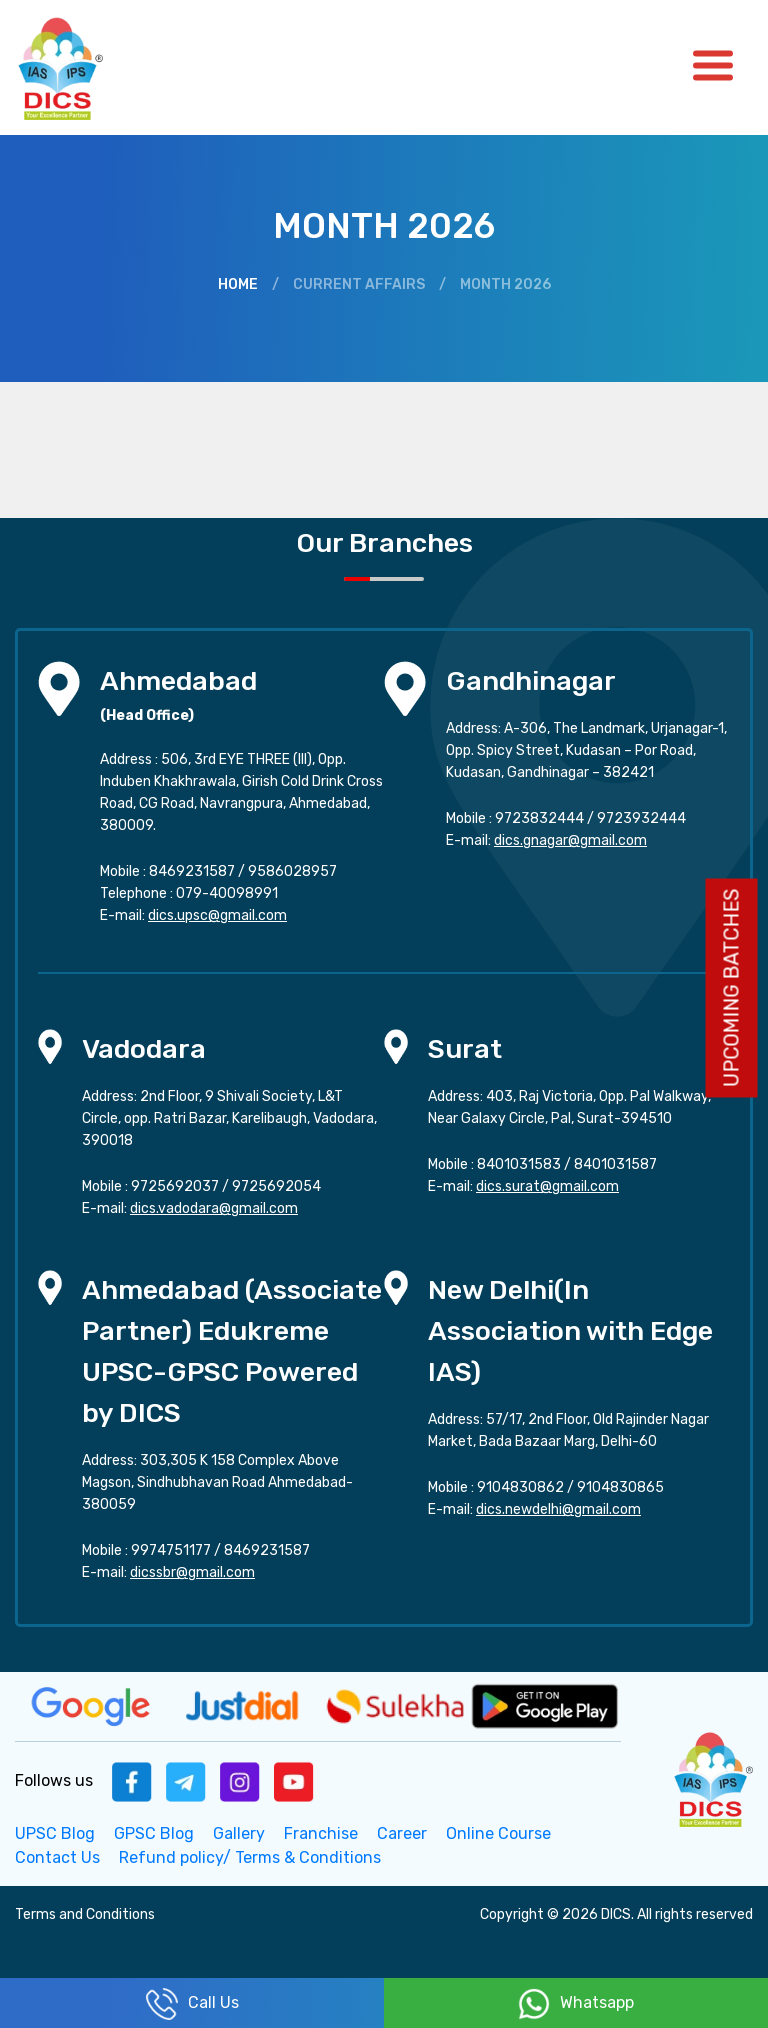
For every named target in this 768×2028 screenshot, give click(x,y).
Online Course (498, 1833)
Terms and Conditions (85, 1914)
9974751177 (171, 1550)
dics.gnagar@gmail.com (570, 840)
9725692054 (276, 1186)
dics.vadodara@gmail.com (214, 1208)
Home (238, 284)
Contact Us (57, 1857)
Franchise (321, 1833)
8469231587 (192, 871)
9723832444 (539, 818)
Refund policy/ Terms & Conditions (250, 1857)
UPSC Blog (55, 1833)
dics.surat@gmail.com (547, 1186)
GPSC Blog (154, 1833)
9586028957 (292, 871)
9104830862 (520, 1487)
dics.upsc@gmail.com (217, 915)
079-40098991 (227, 893)
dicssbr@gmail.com (192, 1572)
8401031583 (519, 1164)
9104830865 (620, 1487)
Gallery (239, 1833)
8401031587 (615, 1164)
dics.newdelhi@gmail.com (558, 1509)
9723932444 (641, 818)
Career (402, 1833)
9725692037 (175, 1186)
